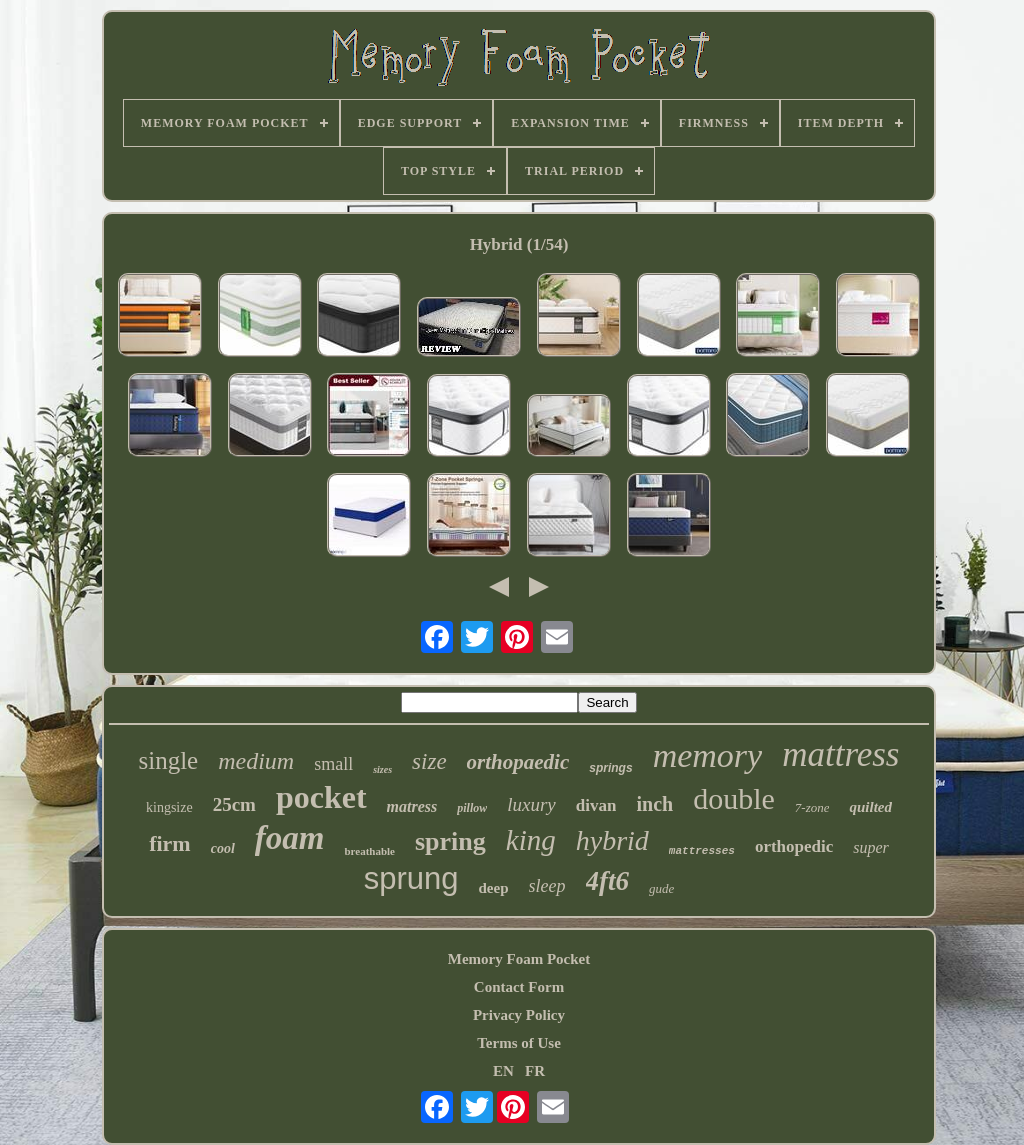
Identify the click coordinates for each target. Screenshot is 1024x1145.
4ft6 (608, 881)
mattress (840, 754)
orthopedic (794, 846)
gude (661, 888)
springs (610, 768)
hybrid (612, 840)
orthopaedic (518, 762)
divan (596, 805)
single (169, 760)
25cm (234, 804)
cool (223, 848)
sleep (547, 886)
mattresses (702, 851)
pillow (472, 808)
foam (290, 838)
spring (450, 841)
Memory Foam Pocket (519, 959)
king (531, 840)
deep (494, 888)
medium (256, 761)
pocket (321, 797)
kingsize (169, 807)
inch (654, 804)
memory (708, 755)
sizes (382, 769)
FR (535, 1071)
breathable (369, 851)
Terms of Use (519, 1043)
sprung (411, 878)
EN (503, 1071)
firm (170, 843)
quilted (870, 807)
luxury (531, 804)
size (429, 761)
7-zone (812, 807)
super (871, 847)
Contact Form (519, 987)
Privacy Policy (519, 1015)
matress (412, 806)
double (734, 798)
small (333, 764)
